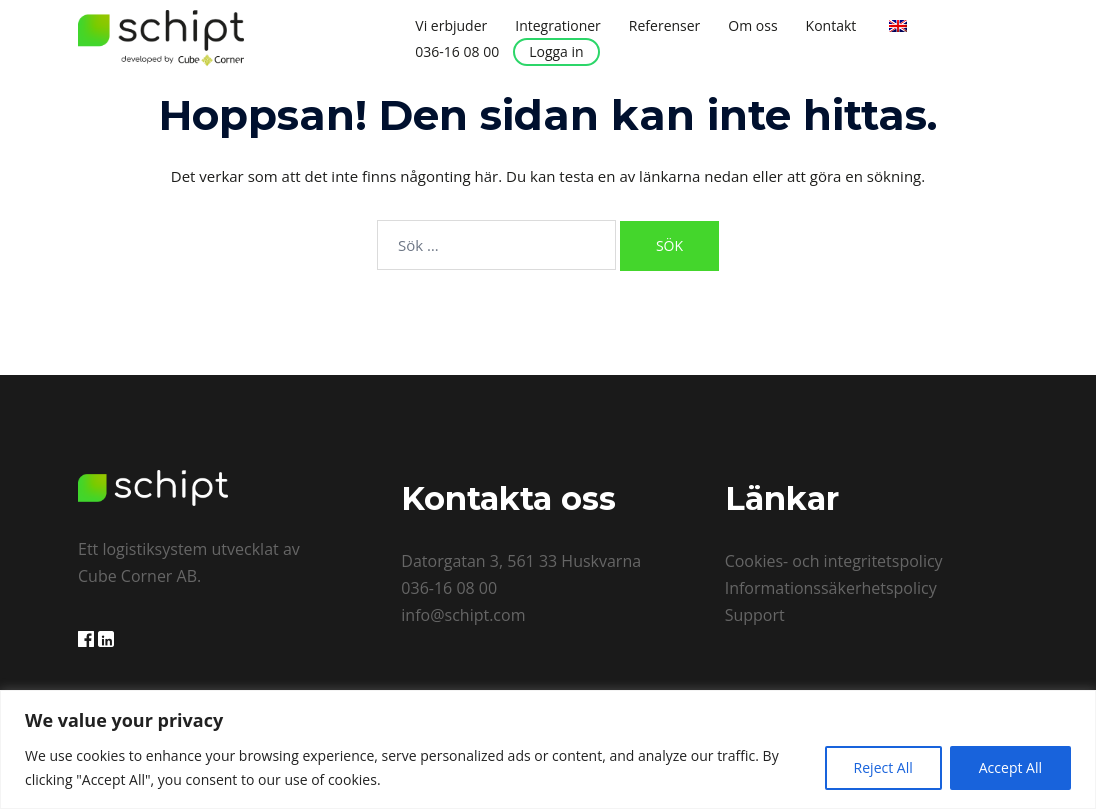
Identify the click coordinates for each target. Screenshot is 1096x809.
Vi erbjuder (451, 25)
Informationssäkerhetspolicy (831, 588)
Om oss (752, 25)
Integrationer (558, 25)
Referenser (665, 25)
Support (755, 615)
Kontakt (831, 25)
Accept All (1010, 767)
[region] (548, 749)
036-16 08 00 (457, 51)
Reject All (883, 767)
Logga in (556, 51)
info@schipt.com (463, 615)
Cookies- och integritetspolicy (834, 561)
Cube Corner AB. (139, 576)
